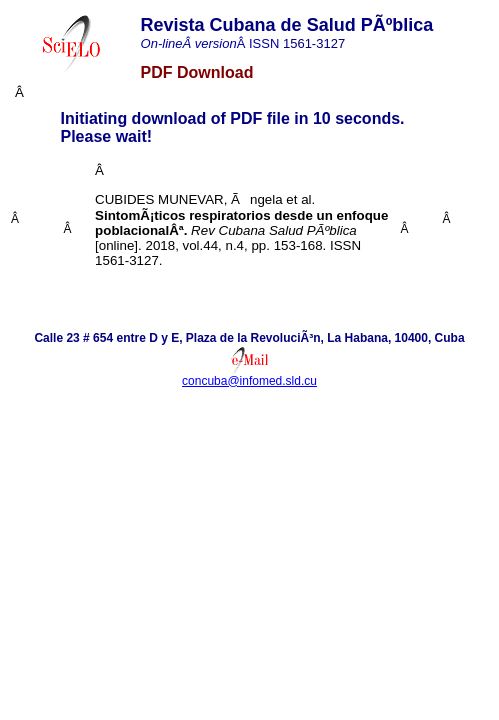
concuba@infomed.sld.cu (249, 381)
